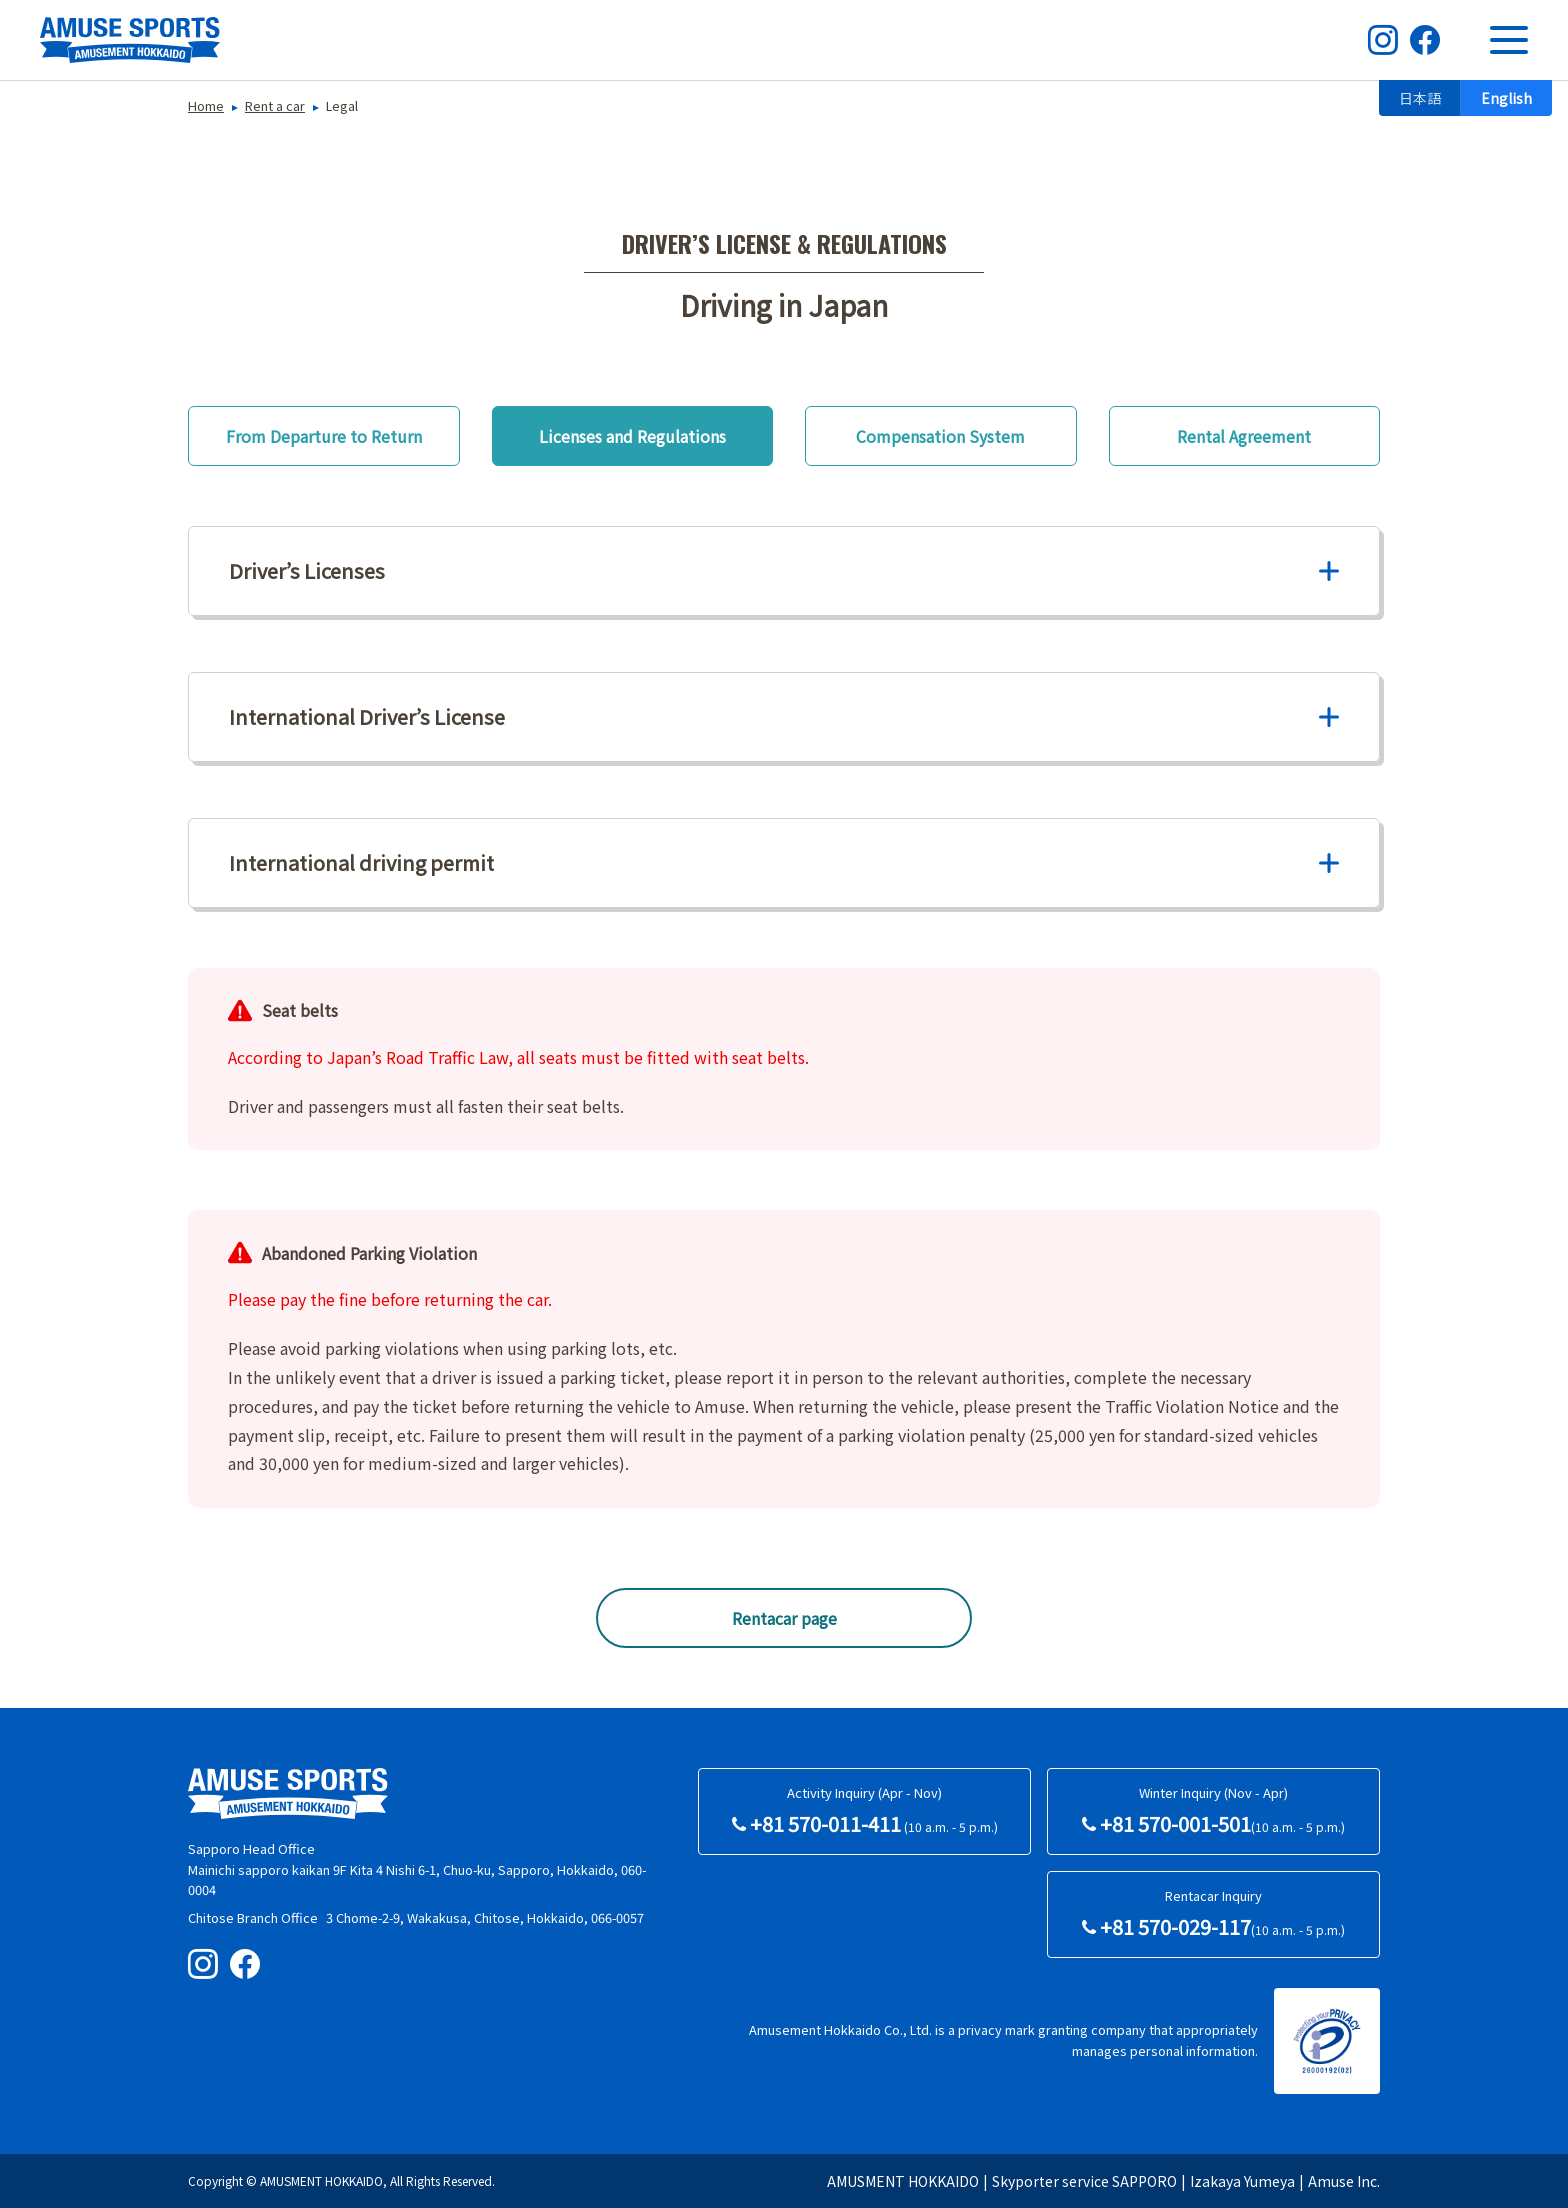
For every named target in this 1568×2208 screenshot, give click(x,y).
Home (206, 105)
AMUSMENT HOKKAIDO (903, 2181)
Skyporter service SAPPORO (1084, 2181)
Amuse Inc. (1344, 2181)
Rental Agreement (1244, 436)
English (1506, 98)
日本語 (1420, 98)
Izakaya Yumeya (1242, 2181)
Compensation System (940, 436)
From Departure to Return (324, 436)
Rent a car (275, 105)
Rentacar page (784, 1618)
